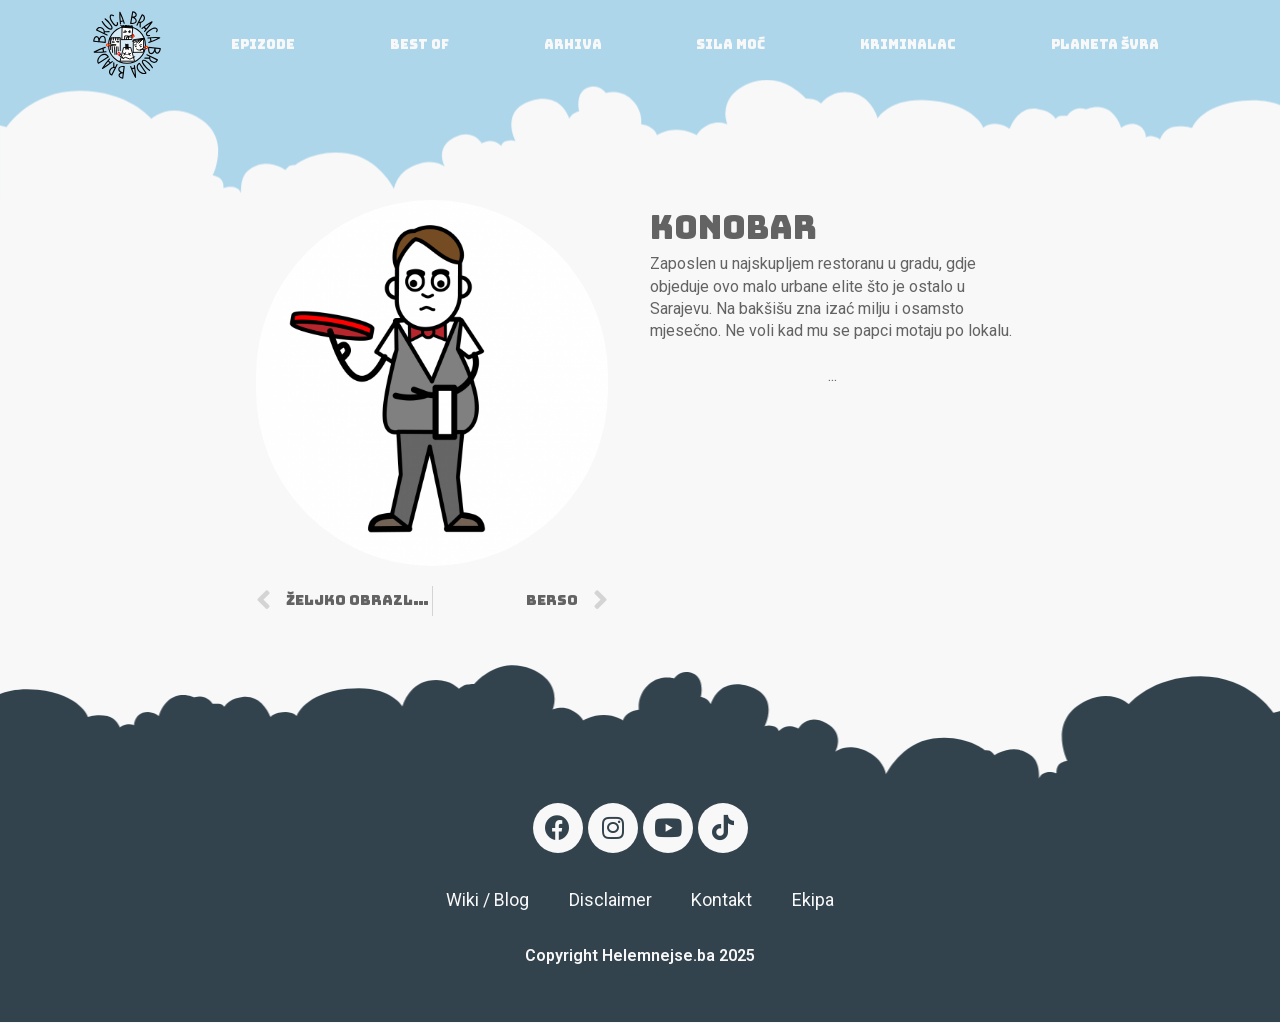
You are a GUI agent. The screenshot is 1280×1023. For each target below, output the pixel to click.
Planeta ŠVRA (1105, 44)
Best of (419, 44)
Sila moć (730, 44)
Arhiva (573, 44)
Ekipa (814, 900)
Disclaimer (610, 900)
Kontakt (722, 900)
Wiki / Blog (486, 900)
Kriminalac (908, 44)
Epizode (263, 44)
